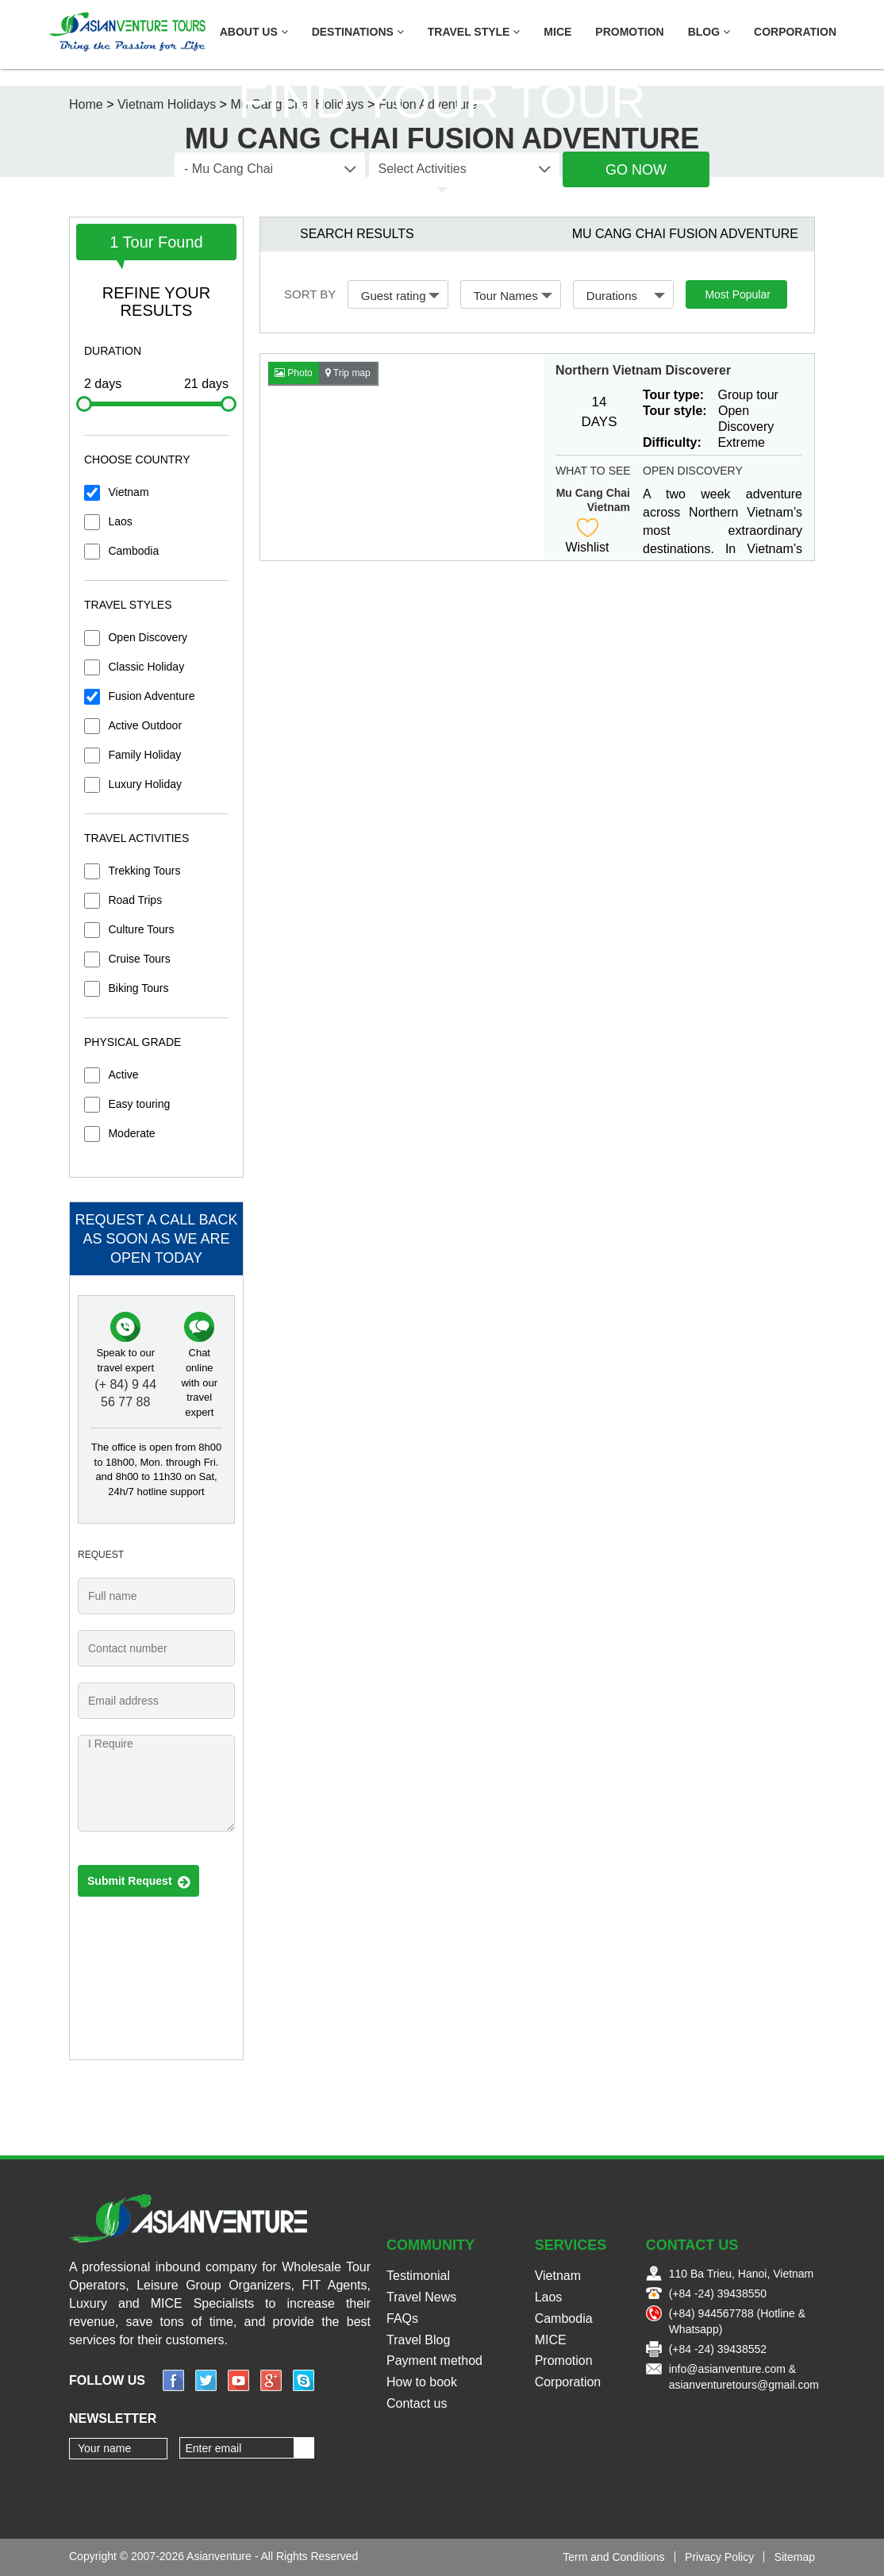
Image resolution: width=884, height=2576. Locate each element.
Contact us (416, 2403)
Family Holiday (144, 754)
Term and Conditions (613, 2557)
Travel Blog (418, 2340)
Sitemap (794, 2557)
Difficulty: (672, 442)
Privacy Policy (719, 2557)
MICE (557, 31)
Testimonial (418, 2275)
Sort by (310, 294)
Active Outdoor (145, 725)
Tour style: (675, 410)
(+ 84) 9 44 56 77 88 (125, 1393)
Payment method (434, 2360)
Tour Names (513, 295)
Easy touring (139, 1104)
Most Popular (737, 294)
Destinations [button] (358, 31)
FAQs (402, 2318)
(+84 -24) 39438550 (718, 2293)
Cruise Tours (139, 958)
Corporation (795, 31)
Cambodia (133, 550)
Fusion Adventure (151, 696)
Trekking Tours (144, 870)
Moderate (131, 1133)
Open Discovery (147, 637)
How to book (421, 2382)
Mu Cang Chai (593, 492)
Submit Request (138, 1881)
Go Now (636, 170)
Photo (294, 373)
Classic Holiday (146, 666)
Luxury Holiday (145, 784)
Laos (120, 521)
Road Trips (135, 900)
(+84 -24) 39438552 (718, 2349)
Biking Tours (138, 988)
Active (123, 1074)
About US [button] (254, 31)
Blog (709, 31)
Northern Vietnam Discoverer (643, 370)
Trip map (348, 373)
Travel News (421, 2297)
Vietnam (128, 492)
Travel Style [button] (474, 31)
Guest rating (400, 295)
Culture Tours (141, 929)
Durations (626, 295)
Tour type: (673, 395)
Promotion (629, 31)
